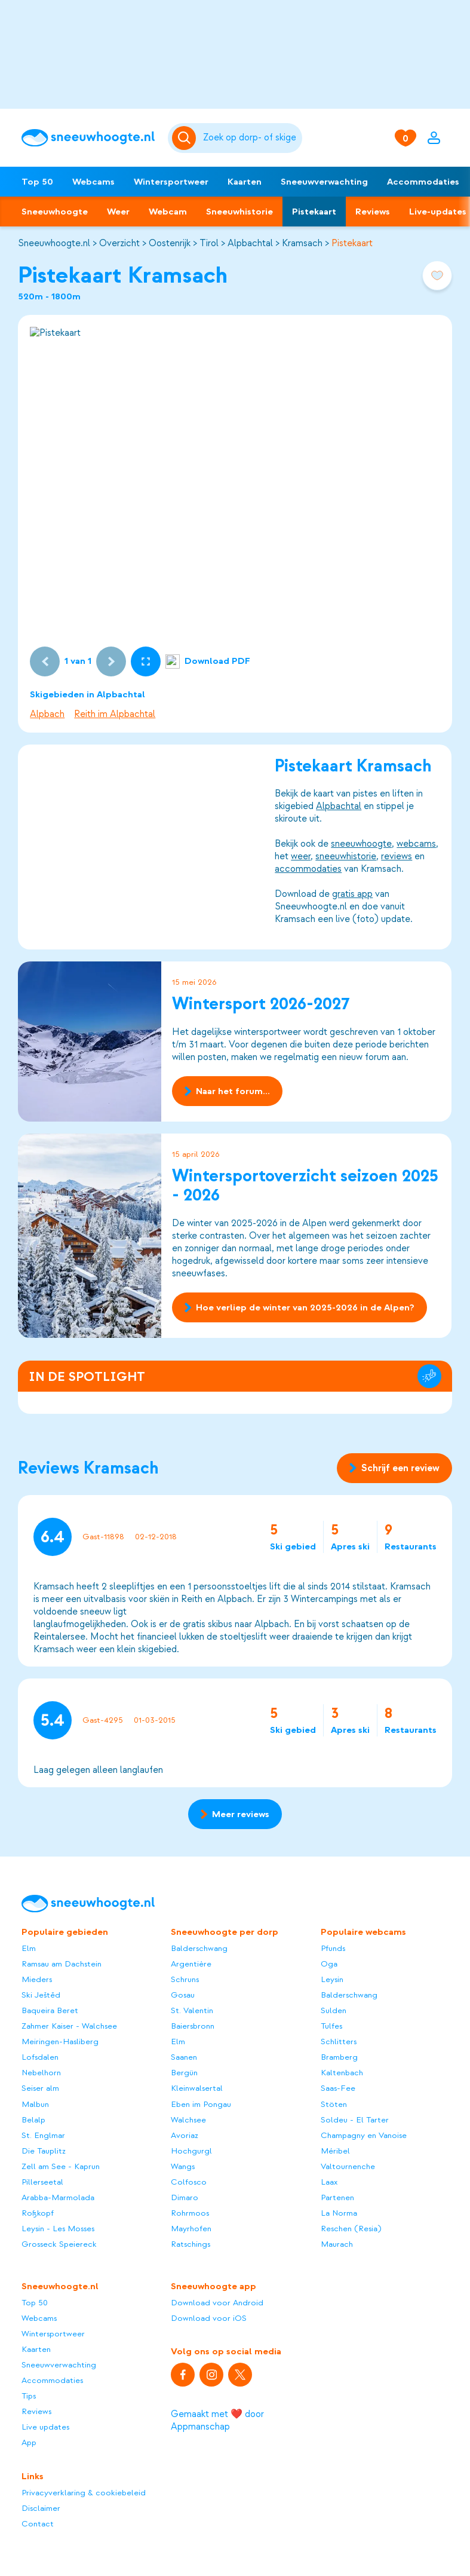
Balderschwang (199, 1948)
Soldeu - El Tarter (355, 2120)
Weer (118, 212)
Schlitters (339, 2041)
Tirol (209, 243)
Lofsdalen (40, 2057)
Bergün (184, 2072)
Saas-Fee (338, 2088)
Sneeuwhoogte (54, 212)
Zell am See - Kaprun (60, 2166)
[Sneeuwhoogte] (88, 138)
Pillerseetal (42, 2182)
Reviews (372, 212)
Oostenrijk (170, 243)
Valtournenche (348, 2166)
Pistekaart (314, 212)
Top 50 (37, 182)
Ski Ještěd (40, 1995)
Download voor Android (217, 2303)
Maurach (337, 2244)
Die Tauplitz (43, 2151)
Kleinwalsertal (197, 2088)
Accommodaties (423, 182)
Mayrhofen (191, 2228)
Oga (329, 1964)
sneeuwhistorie (346, 856)
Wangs (183, 2166)
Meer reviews (235, 1814)
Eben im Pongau (201, 2104)
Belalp (33, 2120)
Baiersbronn (192, 2026)
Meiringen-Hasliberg (60, 2041)
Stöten (334, 2104)
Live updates (45, 2427)
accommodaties (308, 869)
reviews (397, 856)
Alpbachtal (250, 243)
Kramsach (302, 243)
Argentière (191, 1964)
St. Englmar (43, 2135)
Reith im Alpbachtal (114, 714)
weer (301, 856)
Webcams (93, 182)
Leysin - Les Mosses (57, 2228)
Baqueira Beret (49, 2010)
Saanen (184, 2057)
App (28, 2442)
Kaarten (245, 182)
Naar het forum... (227, 1091)
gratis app (353, 894)
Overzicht (119, 243)
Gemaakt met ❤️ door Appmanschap (217, 2420)
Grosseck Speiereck (59, 2244)
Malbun (35, 2104)
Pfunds (333, 1948)
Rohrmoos (190, 2213)
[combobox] (250, 138)
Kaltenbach (342, 2072)
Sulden (333, 2010)
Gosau (183, 1995)
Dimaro (184, 2197)
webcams (417, 844)
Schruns (185, 1979)
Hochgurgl (191, 2151)
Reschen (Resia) (351, 2228)
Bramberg (339, 2057)
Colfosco (189, 2182)
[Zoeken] (250, 138)
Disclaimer (40, 2508)
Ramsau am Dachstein (61, 1964)
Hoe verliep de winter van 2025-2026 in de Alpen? (299, 1307)
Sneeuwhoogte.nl (54, 243)
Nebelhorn (41, 2072)
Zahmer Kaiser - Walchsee (69, 2026)
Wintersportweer (171, 182)
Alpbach (47, 714)
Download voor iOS (209, 2318)
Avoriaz (184, 2135)
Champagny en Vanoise (364, 2135)
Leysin (332, 1979)
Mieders (36, 1979)
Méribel (335, 2151)
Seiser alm (40, 2088)
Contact (37, 2524)
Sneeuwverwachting (324, 182)
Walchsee (188, 2120)
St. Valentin (192, 2010)
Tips (28, 2396)
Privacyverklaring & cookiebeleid (83, 2493)
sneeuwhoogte (361, 844)
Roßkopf (37, 2213)
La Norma (339, 2213)
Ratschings (190, 2244)
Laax (329, 2182)
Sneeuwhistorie (239, 212)
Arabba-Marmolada (57, 2197)
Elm (28, 1948)
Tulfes (331, 2026)
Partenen (337, 2197)
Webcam (168, 212)
